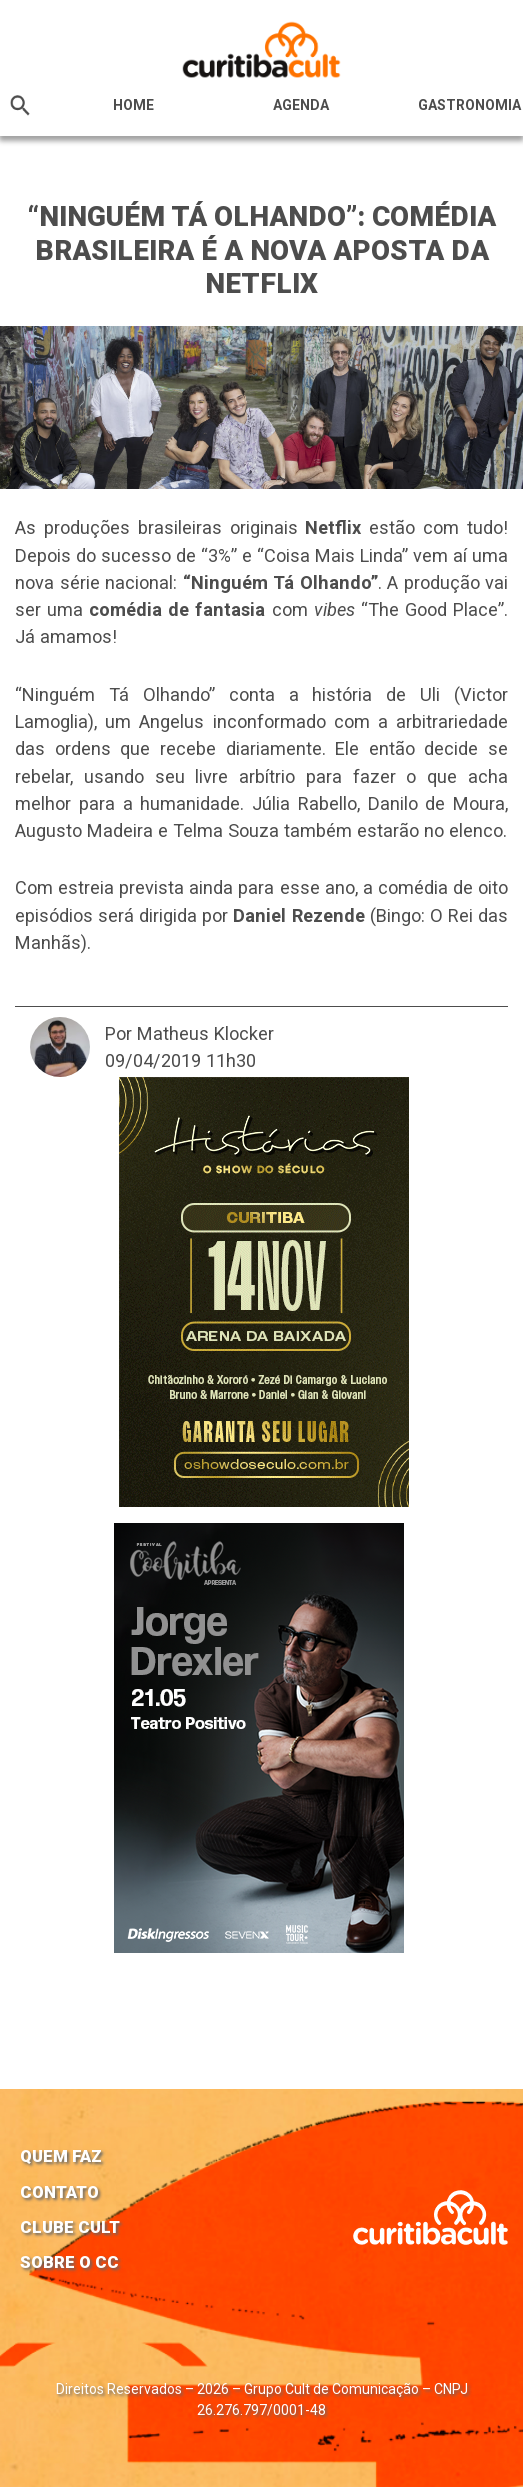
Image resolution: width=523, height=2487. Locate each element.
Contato (59, 2192)
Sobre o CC (69, 2262)
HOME (133, 105)
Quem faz (61, 2156)
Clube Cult (70, 2227)
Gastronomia (469, 105)
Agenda (301, 105)
